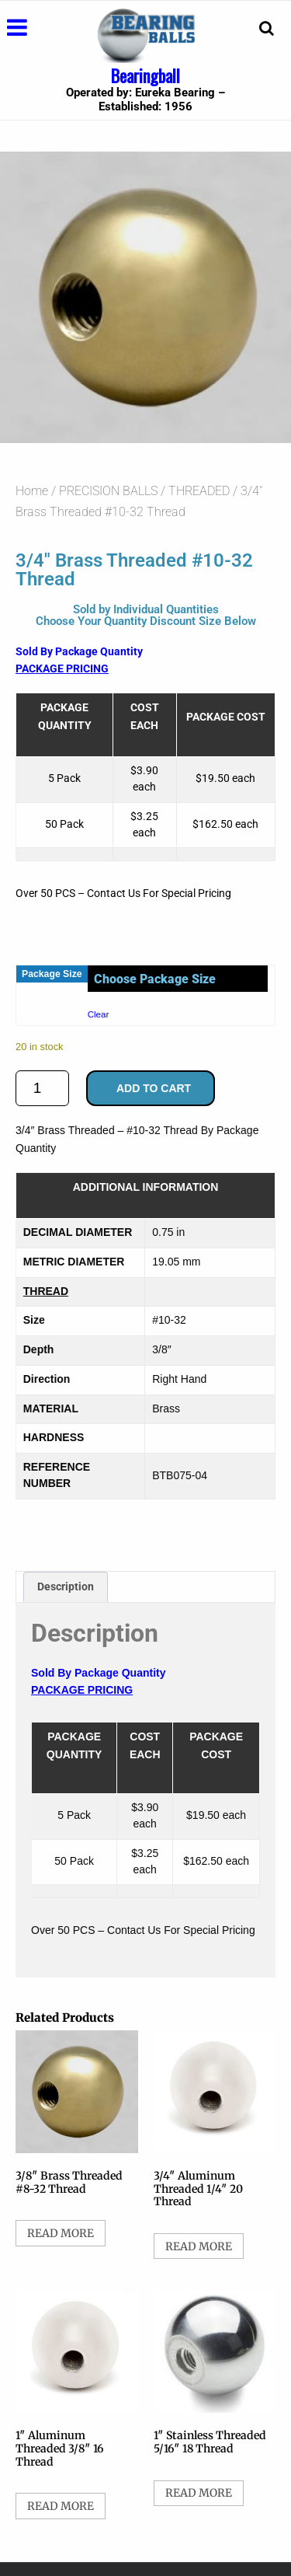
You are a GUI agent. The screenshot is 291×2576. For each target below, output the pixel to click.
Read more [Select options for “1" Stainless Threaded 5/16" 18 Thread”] (198, 2493)
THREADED (199, 490)
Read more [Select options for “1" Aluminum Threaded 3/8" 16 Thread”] (60, 2506)
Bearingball (145, 75)
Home (32, 490)
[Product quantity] (42, 1088)
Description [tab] (65, 1586)
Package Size (52, 974)
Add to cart (153, 1088)
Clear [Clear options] (98, 1014)
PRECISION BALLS (108, 490)
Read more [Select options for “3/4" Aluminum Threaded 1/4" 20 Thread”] (198, 2246)
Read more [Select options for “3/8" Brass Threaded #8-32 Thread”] (60, 2233)
